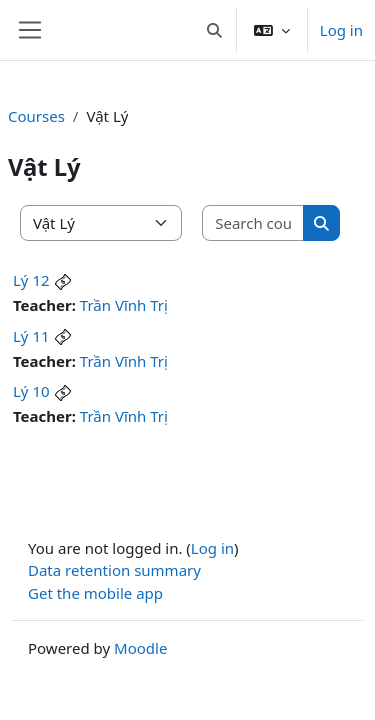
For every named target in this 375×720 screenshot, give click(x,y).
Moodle (140, 648)
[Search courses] (253, 223)
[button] (214, 30)
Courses (36, 116)
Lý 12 (31, 280)
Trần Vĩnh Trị (124, 305)
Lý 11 (31, 336)
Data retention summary (114, 570)
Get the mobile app (95, 593)
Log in (341, 30)
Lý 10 (31, 391)
